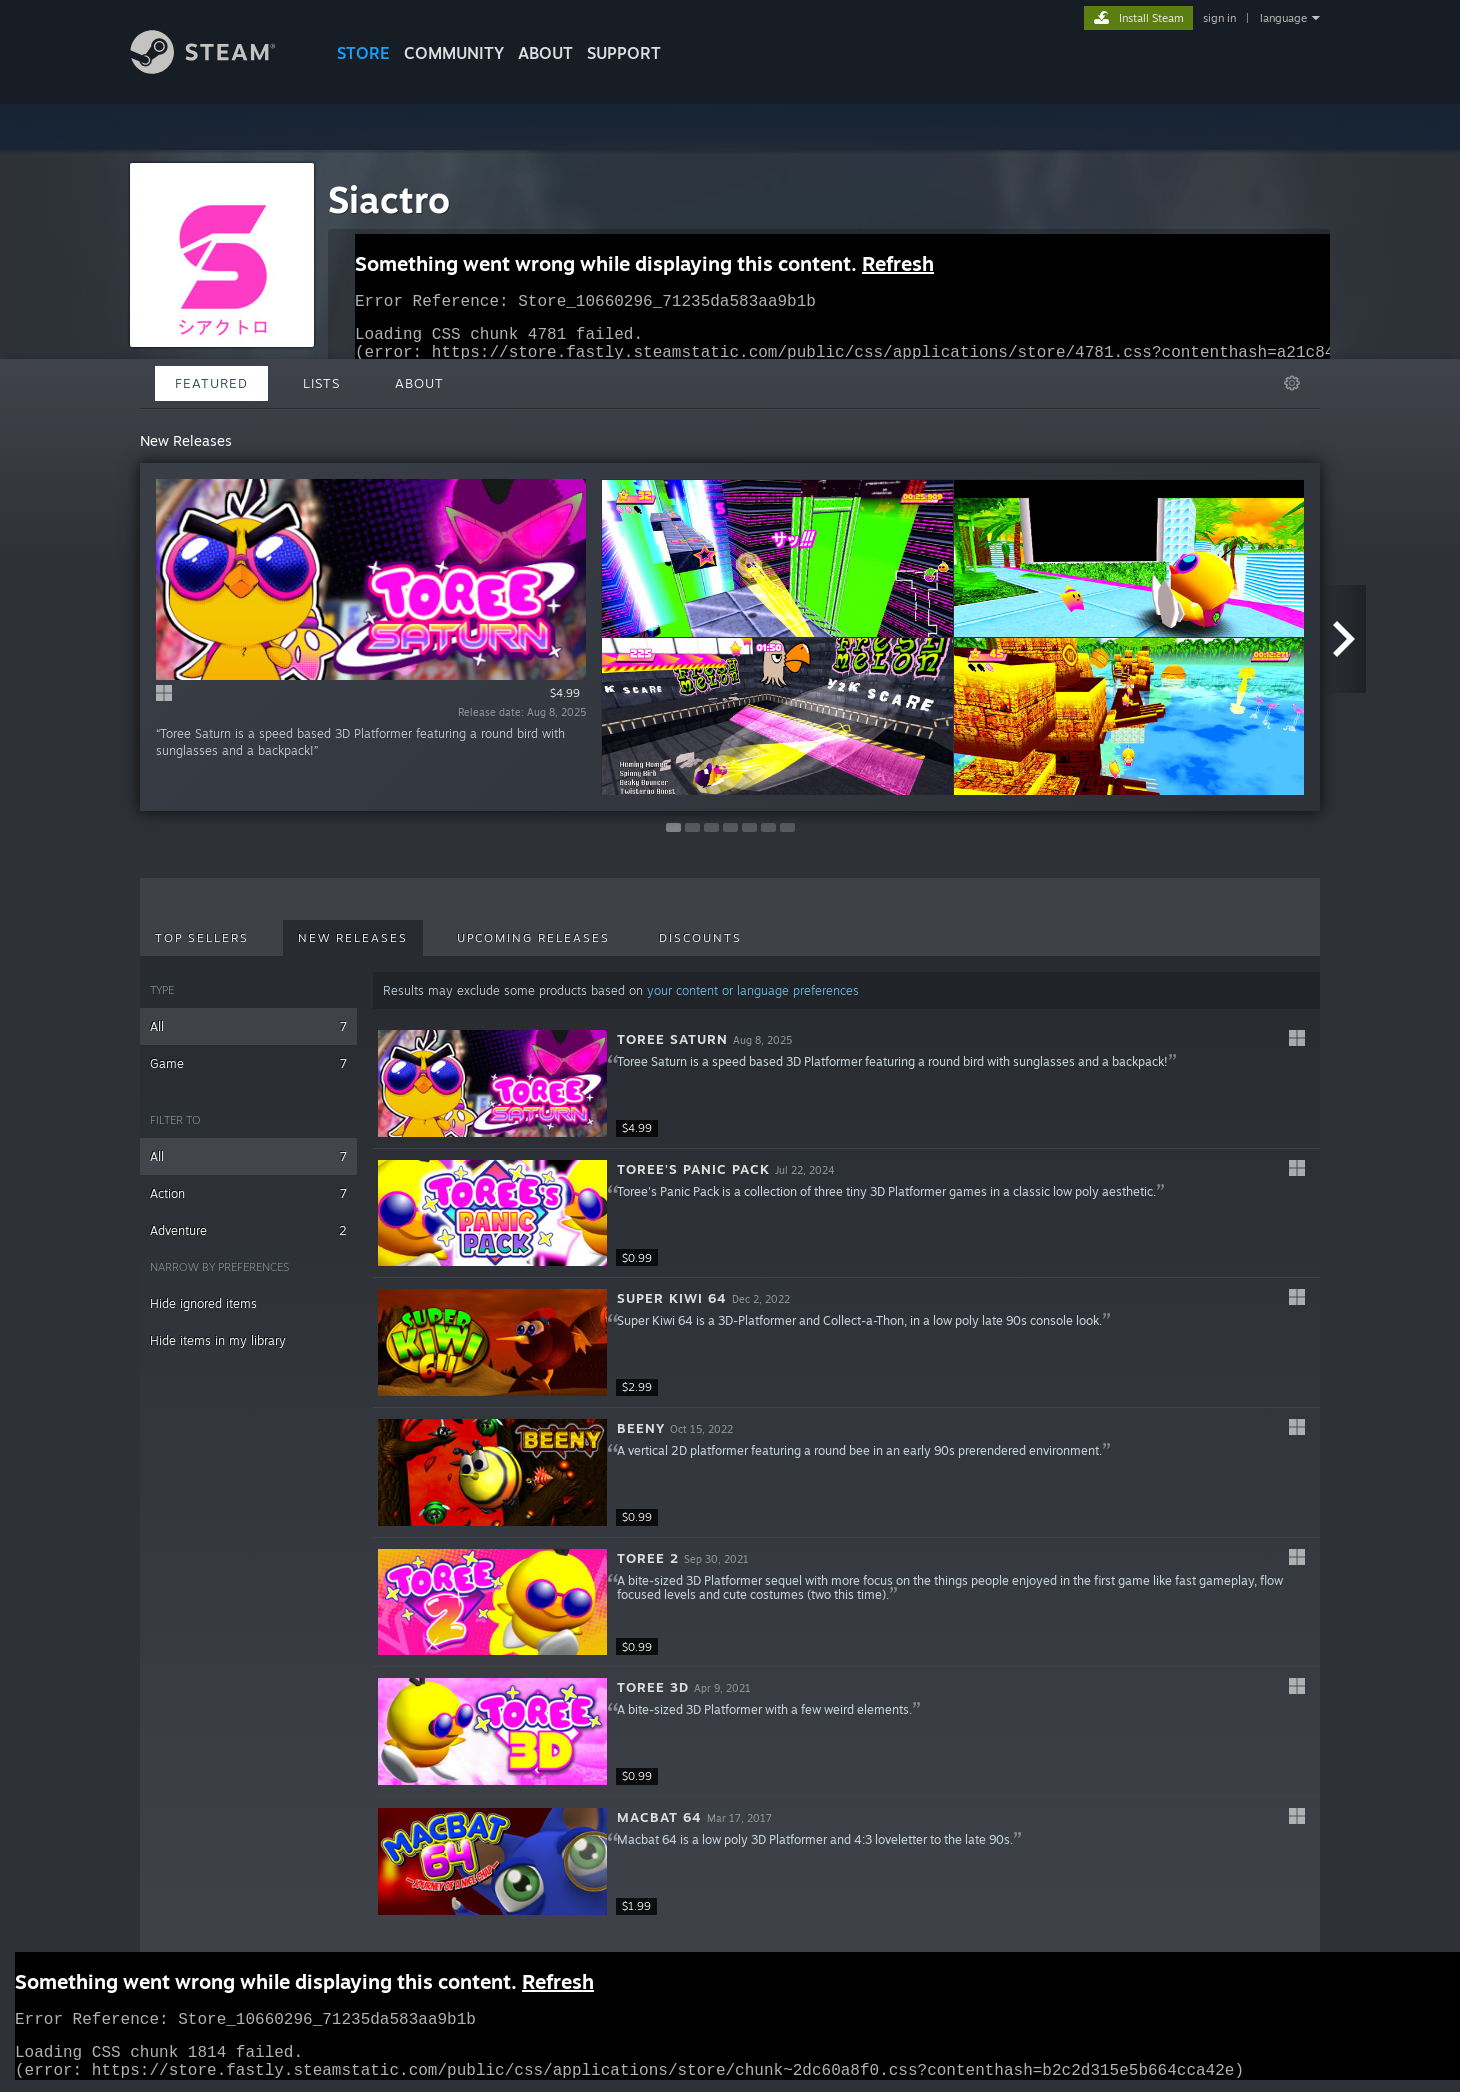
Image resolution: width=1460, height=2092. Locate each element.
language (1283, 18)
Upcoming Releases (533, 938)
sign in (1219, 18)
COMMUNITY (454, 53)
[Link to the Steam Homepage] (218, 68)
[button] (846, 1084)
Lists (321, 383)
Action (248, 1193)
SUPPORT (624, 53)
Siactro (389, 199)
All (248, 1026)
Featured (211, 383)
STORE (363, 53)
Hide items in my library (218, 1340)
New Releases (353, 938)
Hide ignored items (203, 1303)
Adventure (248, 1230)
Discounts (700, 938)
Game (248, 1063)
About (545, 53)
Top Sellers (202, 938)
